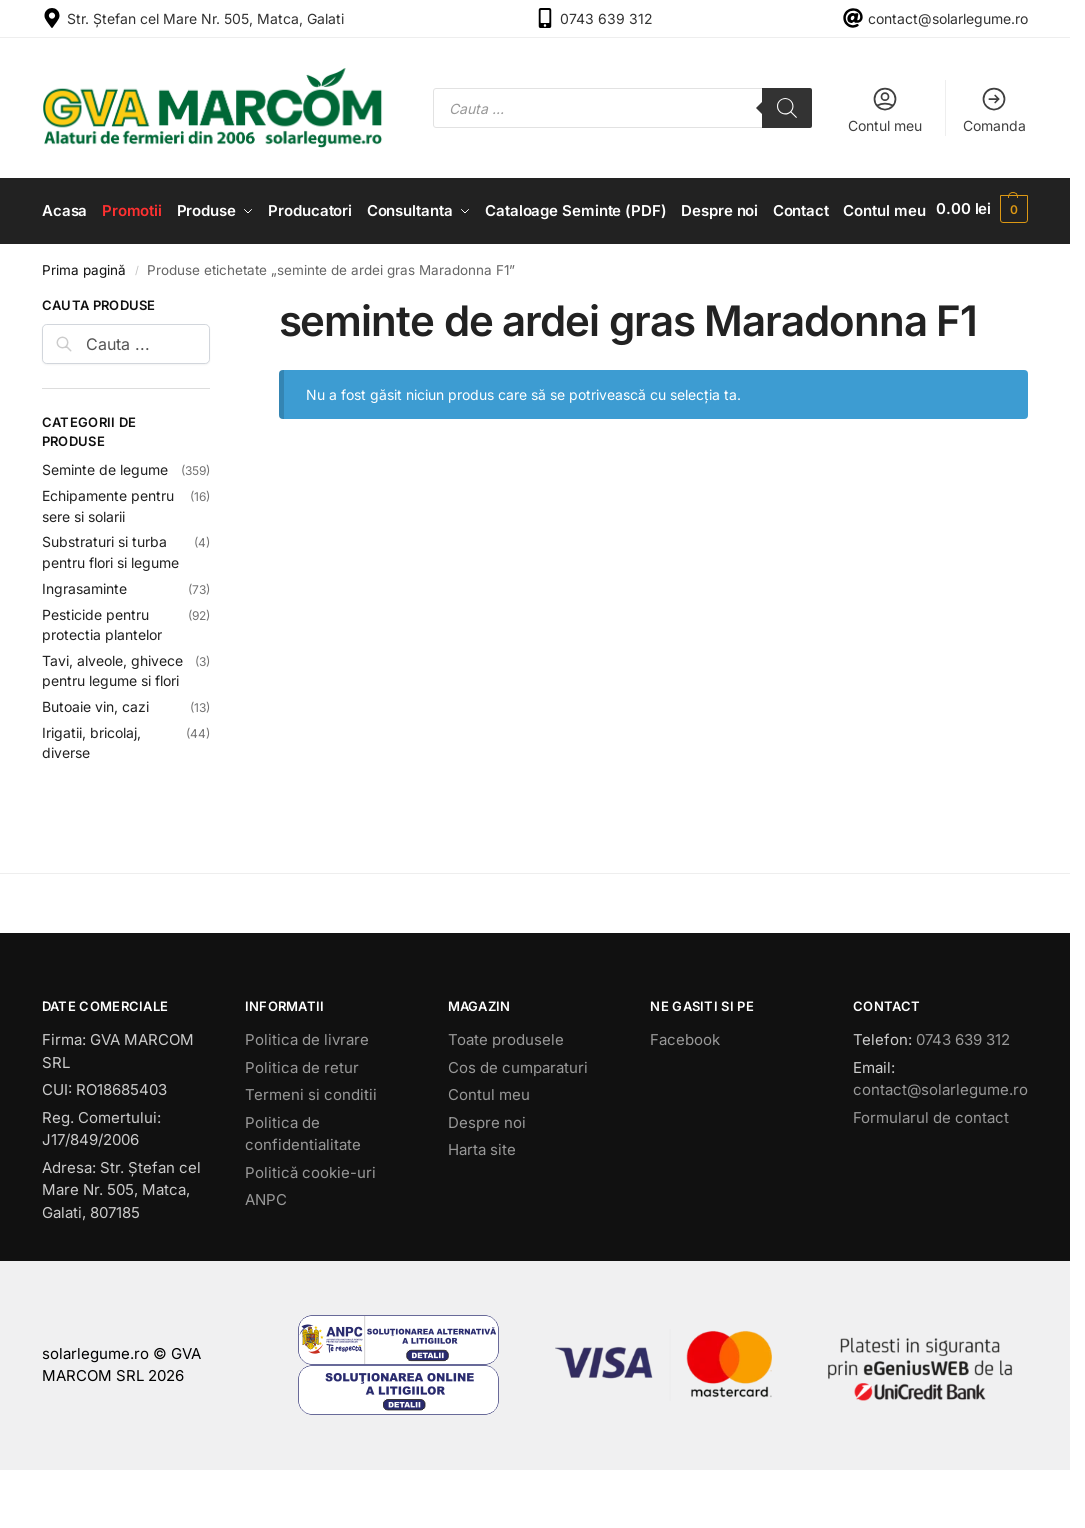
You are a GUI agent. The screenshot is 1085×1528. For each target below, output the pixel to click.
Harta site (482, 1204)
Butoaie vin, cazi (95, 761)
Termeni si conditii (311, 1149)
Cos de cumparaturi (518, 1122)
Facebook (685, 1094)
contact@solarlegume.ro (948, 18)
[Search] (787, 108)
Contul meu (885, 109)
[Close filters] (216, 363)
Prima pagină (84, 325)
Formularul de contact (931, 1172)
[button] (984, 239)
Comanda (994, 109)
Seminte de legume (105, 525)
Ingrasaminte (84, 643)
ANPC (266, 1254)
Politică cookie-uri (310, 1227)
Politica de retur (302, 1122)
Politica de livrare (307, 1094)
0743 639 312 (606, 18)
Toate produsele (506, 1094)
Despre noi (487, 1177)
